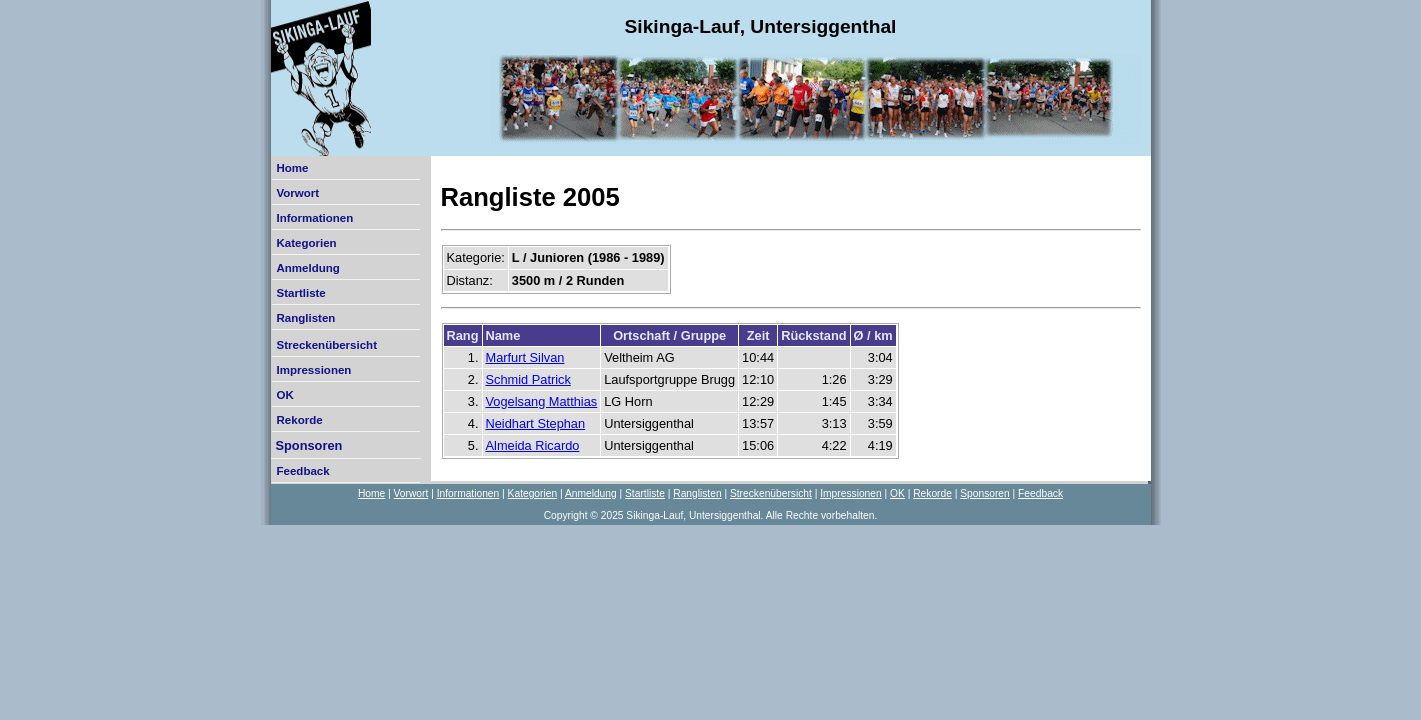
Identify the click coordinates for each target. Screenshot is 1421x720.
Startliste (301, 293)
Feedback (303, 471)
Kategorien (307, 243)
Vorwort (298, 193)
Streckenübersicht (327, 345)
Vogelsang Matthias (542, 401)
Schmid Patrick (528, 379)
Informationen (315, 218)
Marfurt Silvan (525, 357)
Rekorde (300, 420)
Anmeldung (308, 268)
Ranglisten (306, 318)
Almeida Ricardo (533, 445)
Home (293, 168)
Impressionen (314, 370)
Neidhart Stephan (536, 423)
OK (285, 395)
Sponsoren (309, 445)
